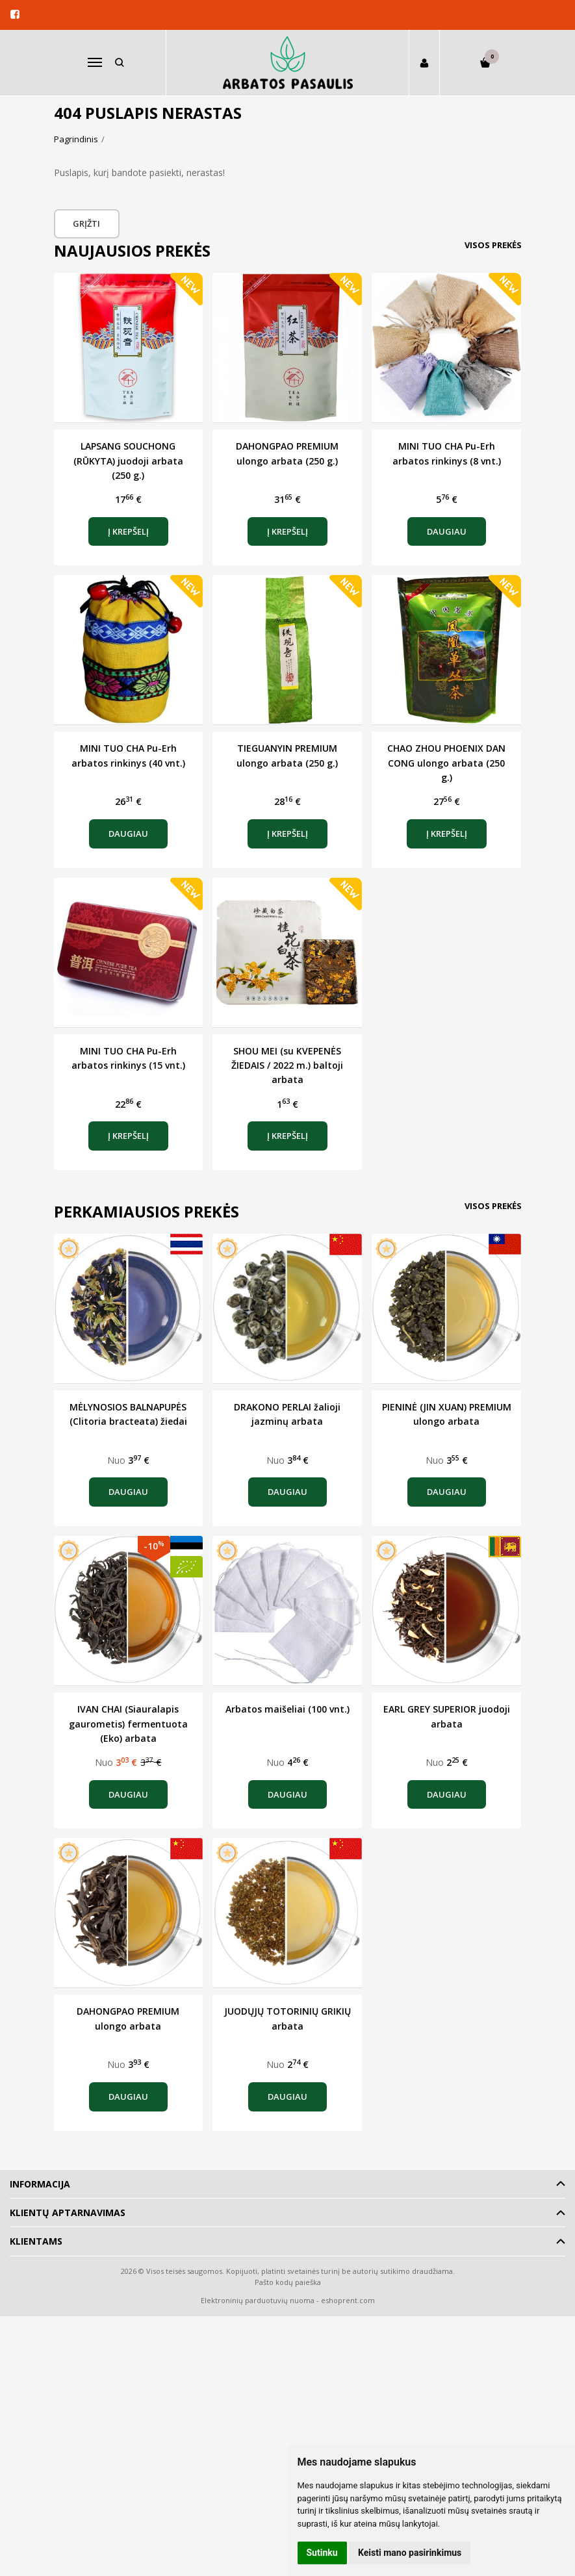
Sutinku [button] (322, 2552)
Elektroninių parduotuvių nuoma (257, 2300)
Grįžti (88, 223)
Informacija (40, 2184)
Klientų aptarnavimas (67, 2212)
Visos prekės (493, 245)
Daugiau (446, 531)
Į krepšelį (128, 531)
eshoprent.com (348, 2300)
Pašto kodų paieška (288, 2282)
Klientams (36, 2241)
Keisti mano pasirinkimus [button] (409, 2552)
